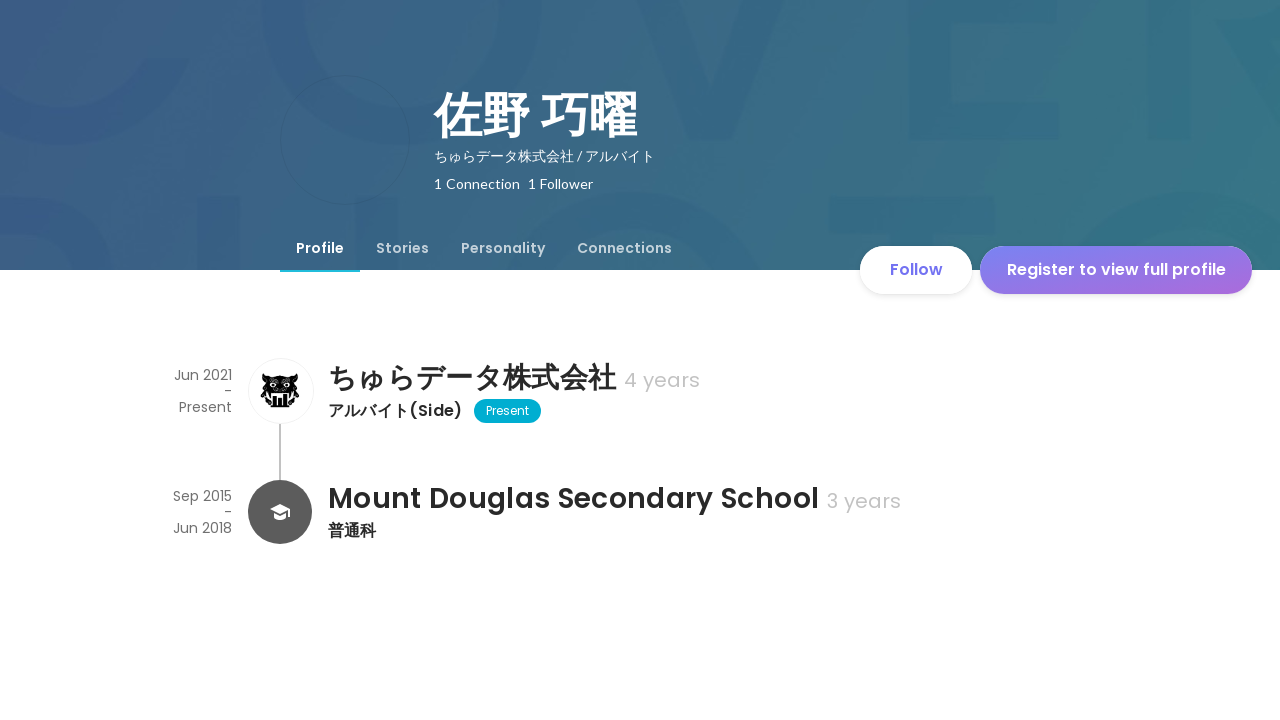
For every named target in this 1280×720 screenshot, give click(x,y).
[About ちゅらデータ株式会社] (280, 391)
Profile (320, 248)
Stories (402, 248)
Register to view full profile (1116, 269)
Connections (624, 248)
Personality (503, 248)
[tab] (320, 248)
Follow (916, 269)
